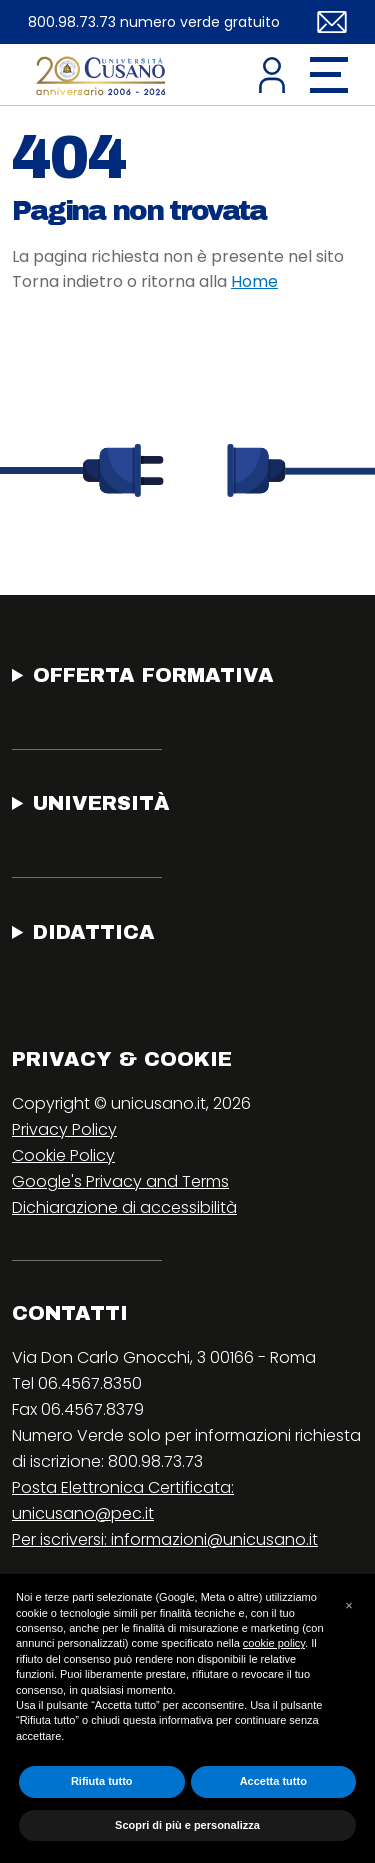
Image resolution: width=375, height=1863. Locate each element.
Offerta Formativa (153, 675)
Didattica (94, 932)
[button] (349, 1606)
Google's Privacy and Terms (120, 1181)
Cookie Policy (63, 1155)
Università (101, 803)
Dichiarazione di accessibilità (124, 1207)
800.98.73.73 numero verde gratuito (154, 22)
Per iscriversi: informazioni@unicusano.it (165, 1539)
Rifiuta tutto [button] (102, 1781)
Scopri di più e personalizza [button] (187, 1825)
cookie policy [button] (274, 1643)
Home (254, 281)
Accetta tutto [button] (273, 1781)
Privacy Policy (64, 1129)
